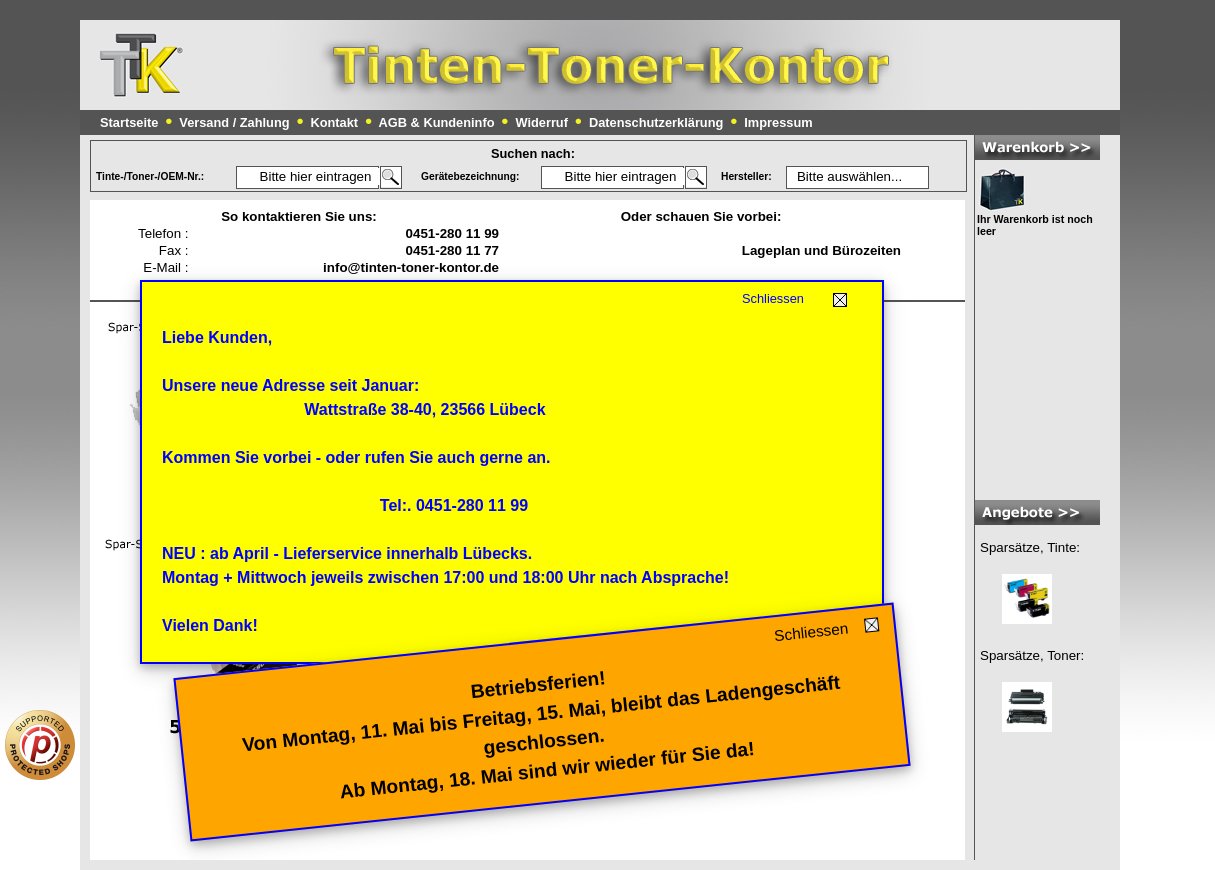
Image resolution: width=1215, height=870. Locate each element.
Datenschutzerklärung (656, 122)
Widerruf (541, 122)
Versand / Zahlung (234, 122)
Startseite (129, 122)
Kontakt (334, 122)
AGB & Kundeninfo (437, 122)
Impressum (778, 122)
